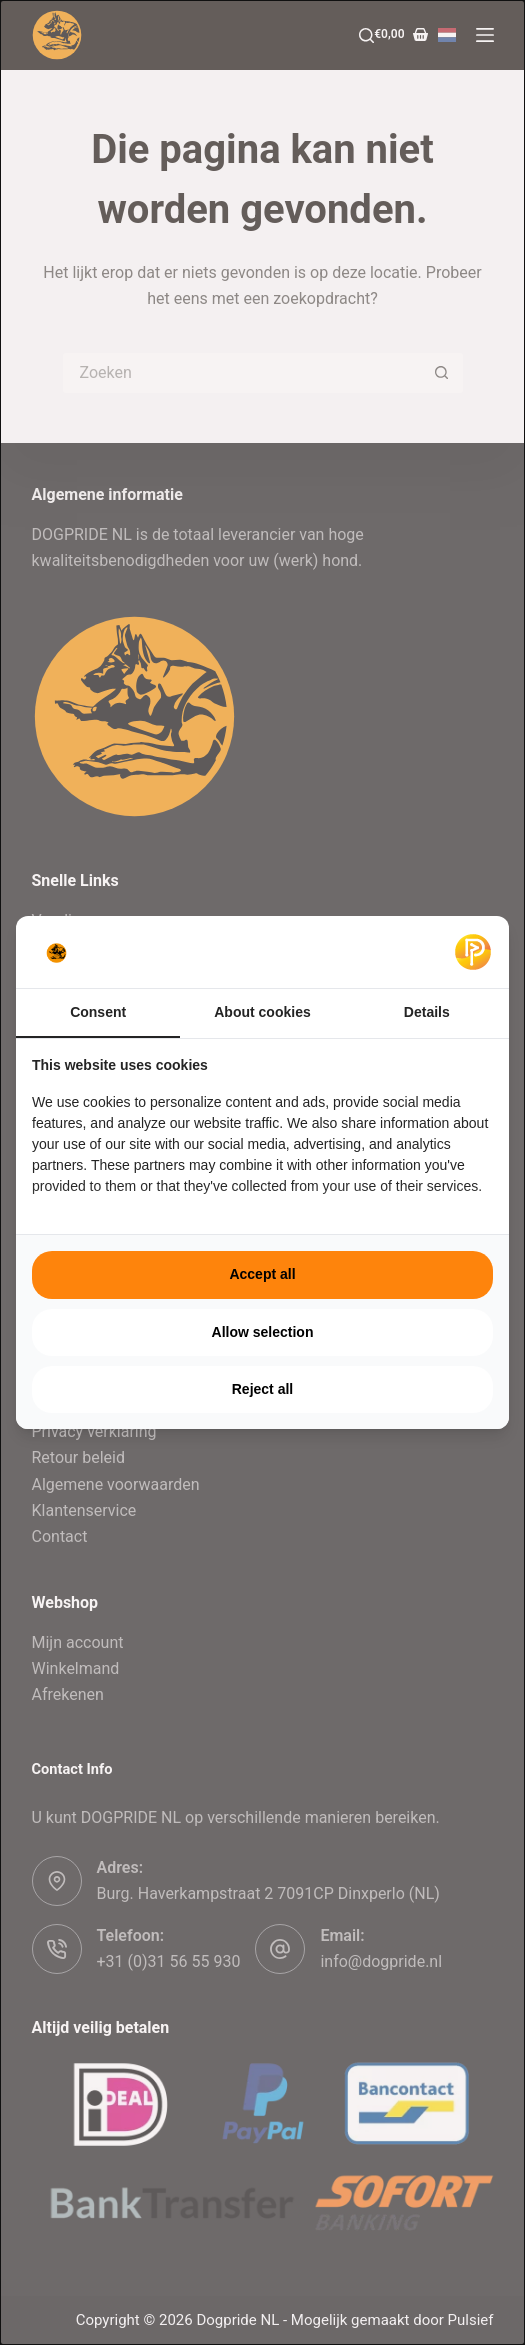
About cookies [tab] (262, 1012)
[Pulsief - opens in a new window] (473, 952)
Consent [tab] (98, 1012)
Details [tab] (427, 1012)
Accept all (262, 1274)
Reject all (262, 1389)
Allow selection (263, 1332)
